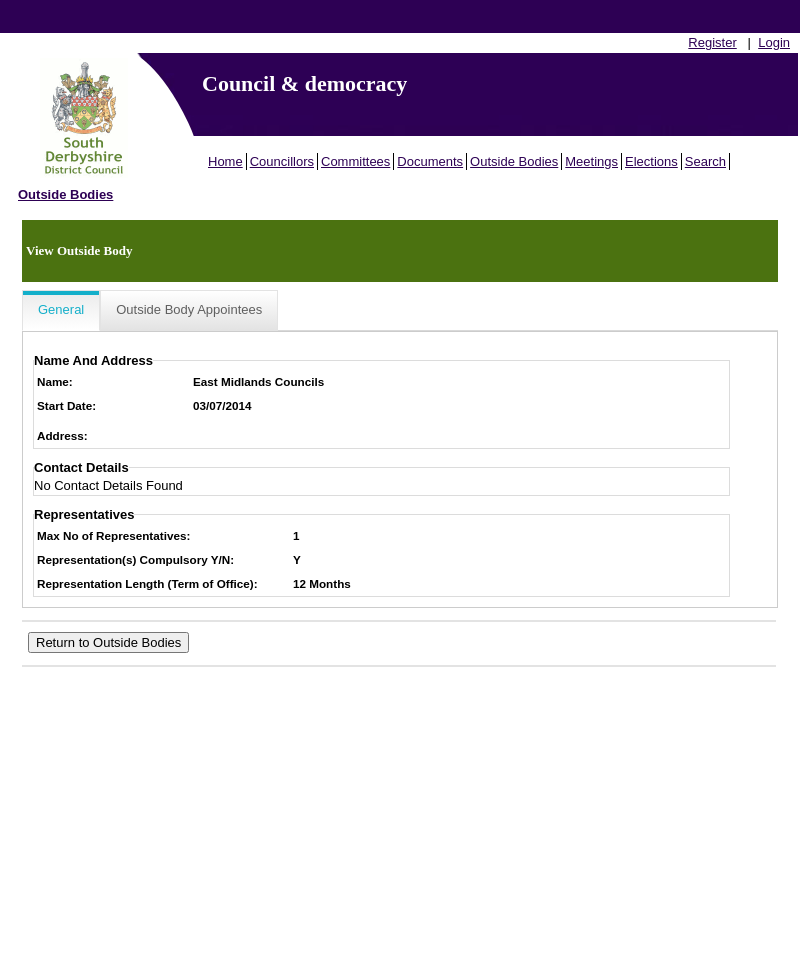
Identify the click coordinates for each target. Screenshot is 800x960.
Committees (355, 161)
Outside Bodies (514, 161)
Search (705, 161)
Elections (651, 161)
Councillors (282, 161)
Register (712, 42)
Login (774, 42)
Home (225, 161)
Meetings (591, 161)
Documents (430, 161)
